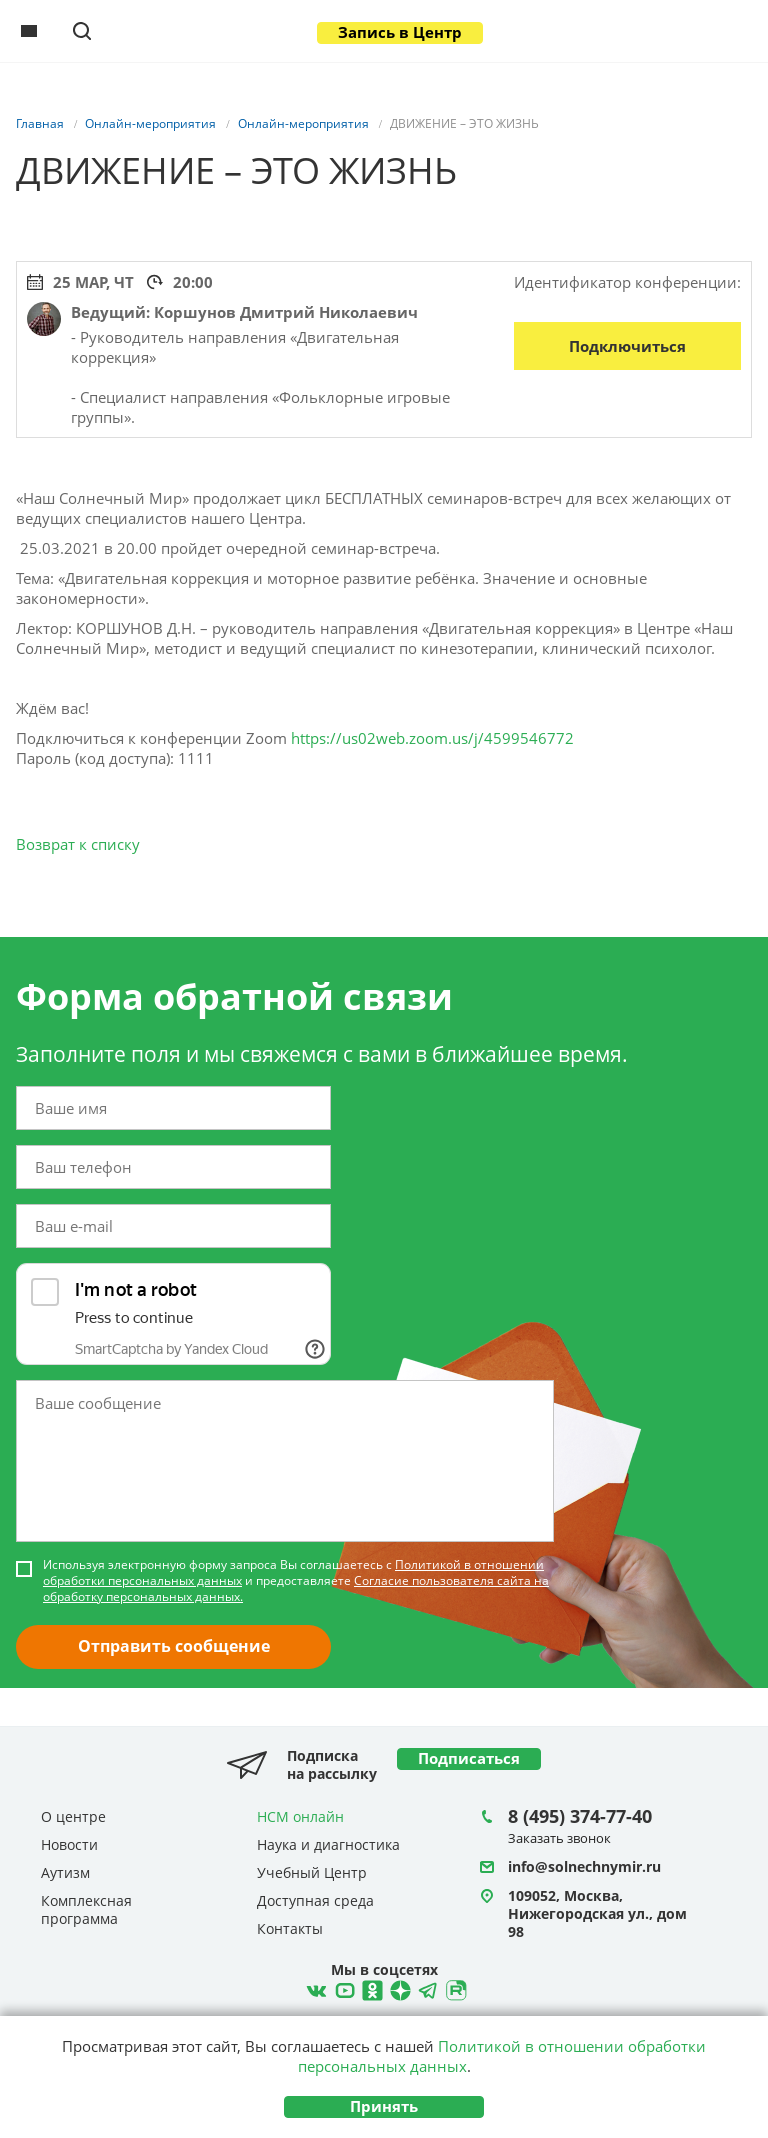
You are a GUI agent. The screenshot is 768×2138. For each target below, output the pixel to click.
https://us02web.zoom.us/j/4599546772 (432, 738)
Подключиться (627, 346)
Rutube (454, 1988)
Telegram (398, 1988)
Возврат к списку (78, 844)
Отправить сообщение (174, 1646)
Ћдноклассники (370, 1988)
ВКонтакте (314, 1988)
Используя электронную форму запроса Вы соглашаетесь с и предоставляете (296, 1581)
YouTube (342, 1988)
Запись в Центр (400, 32)
